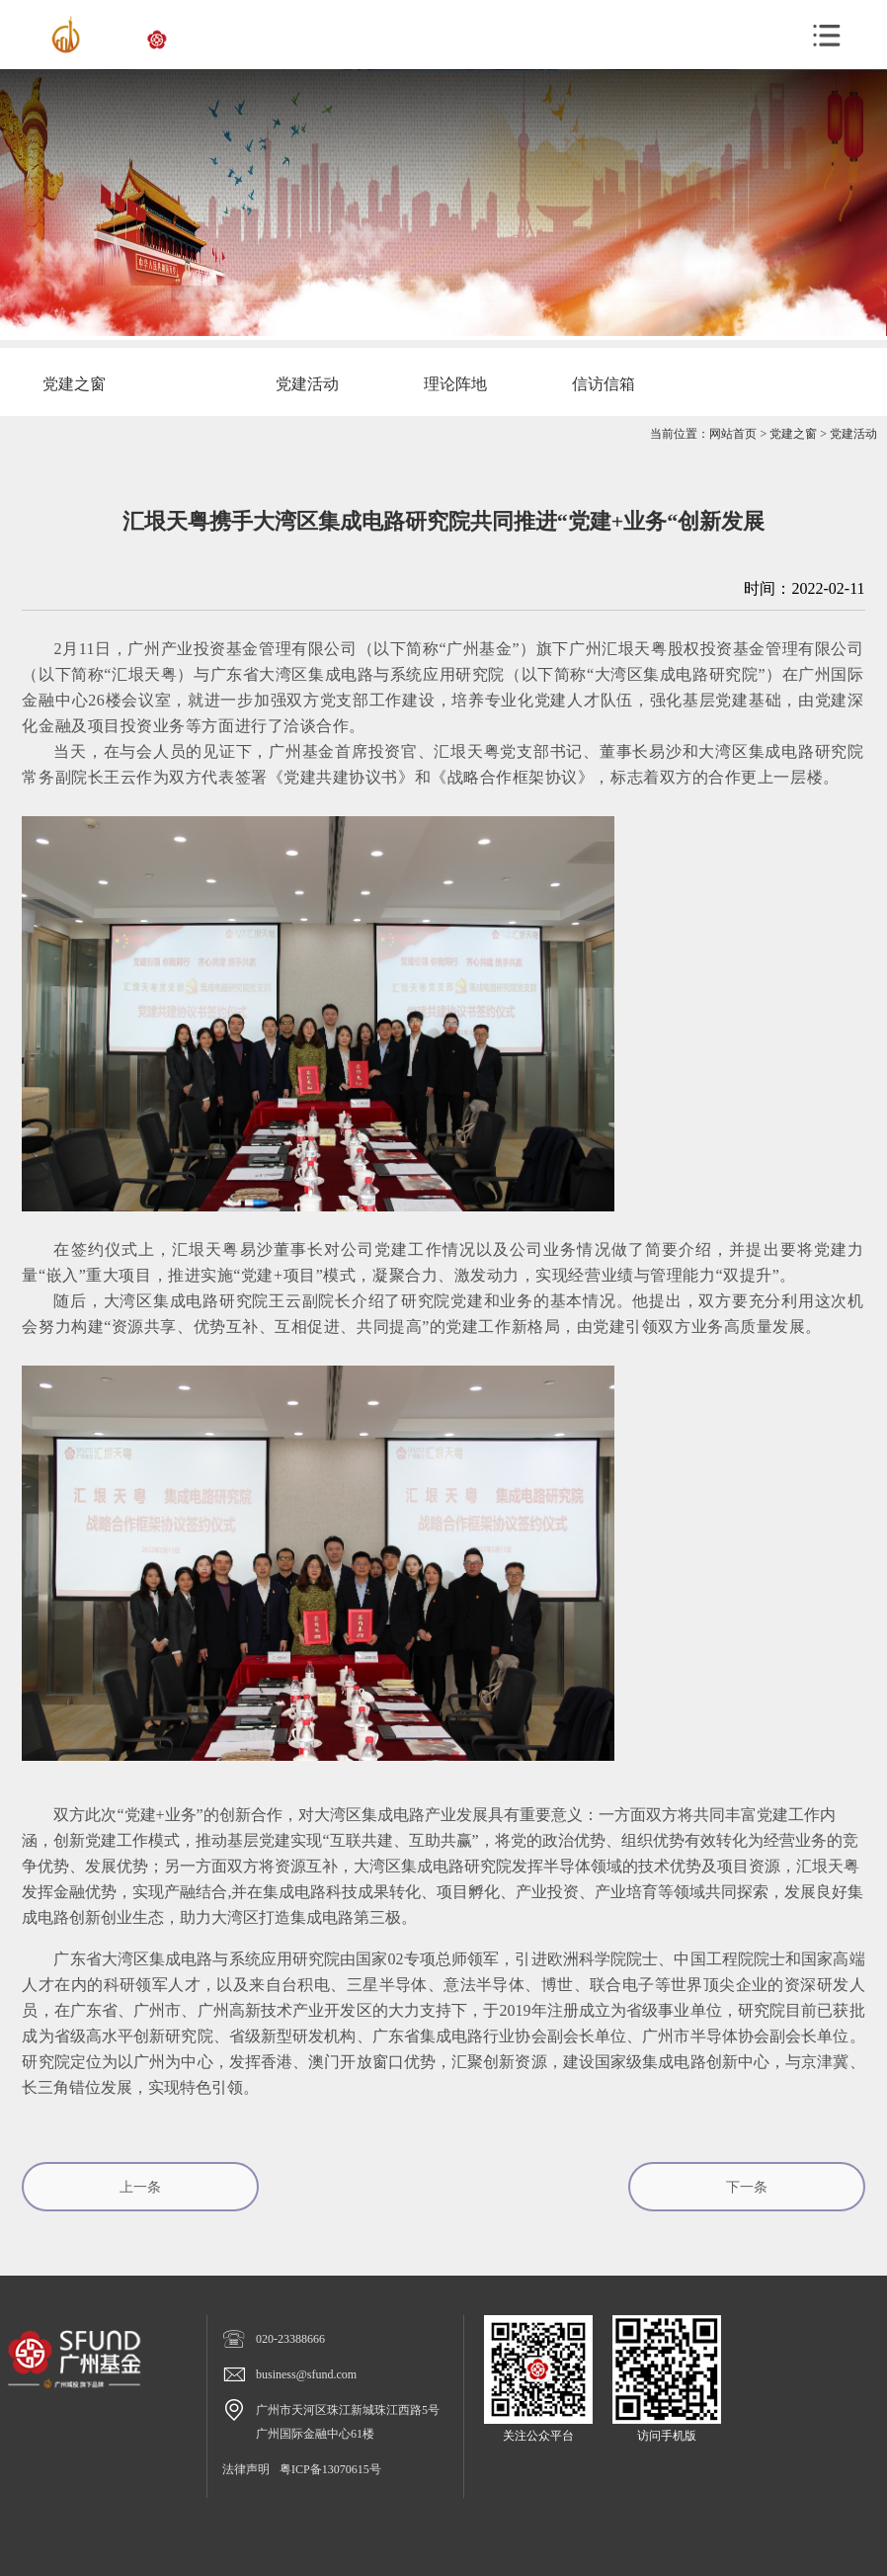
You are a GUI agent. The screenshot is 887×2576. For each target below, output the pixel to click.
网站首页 (733, 434)
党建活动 (853, 434)
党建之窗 (793, 434)
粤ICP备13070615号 (330, 2469)
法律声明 (246, 2469)
